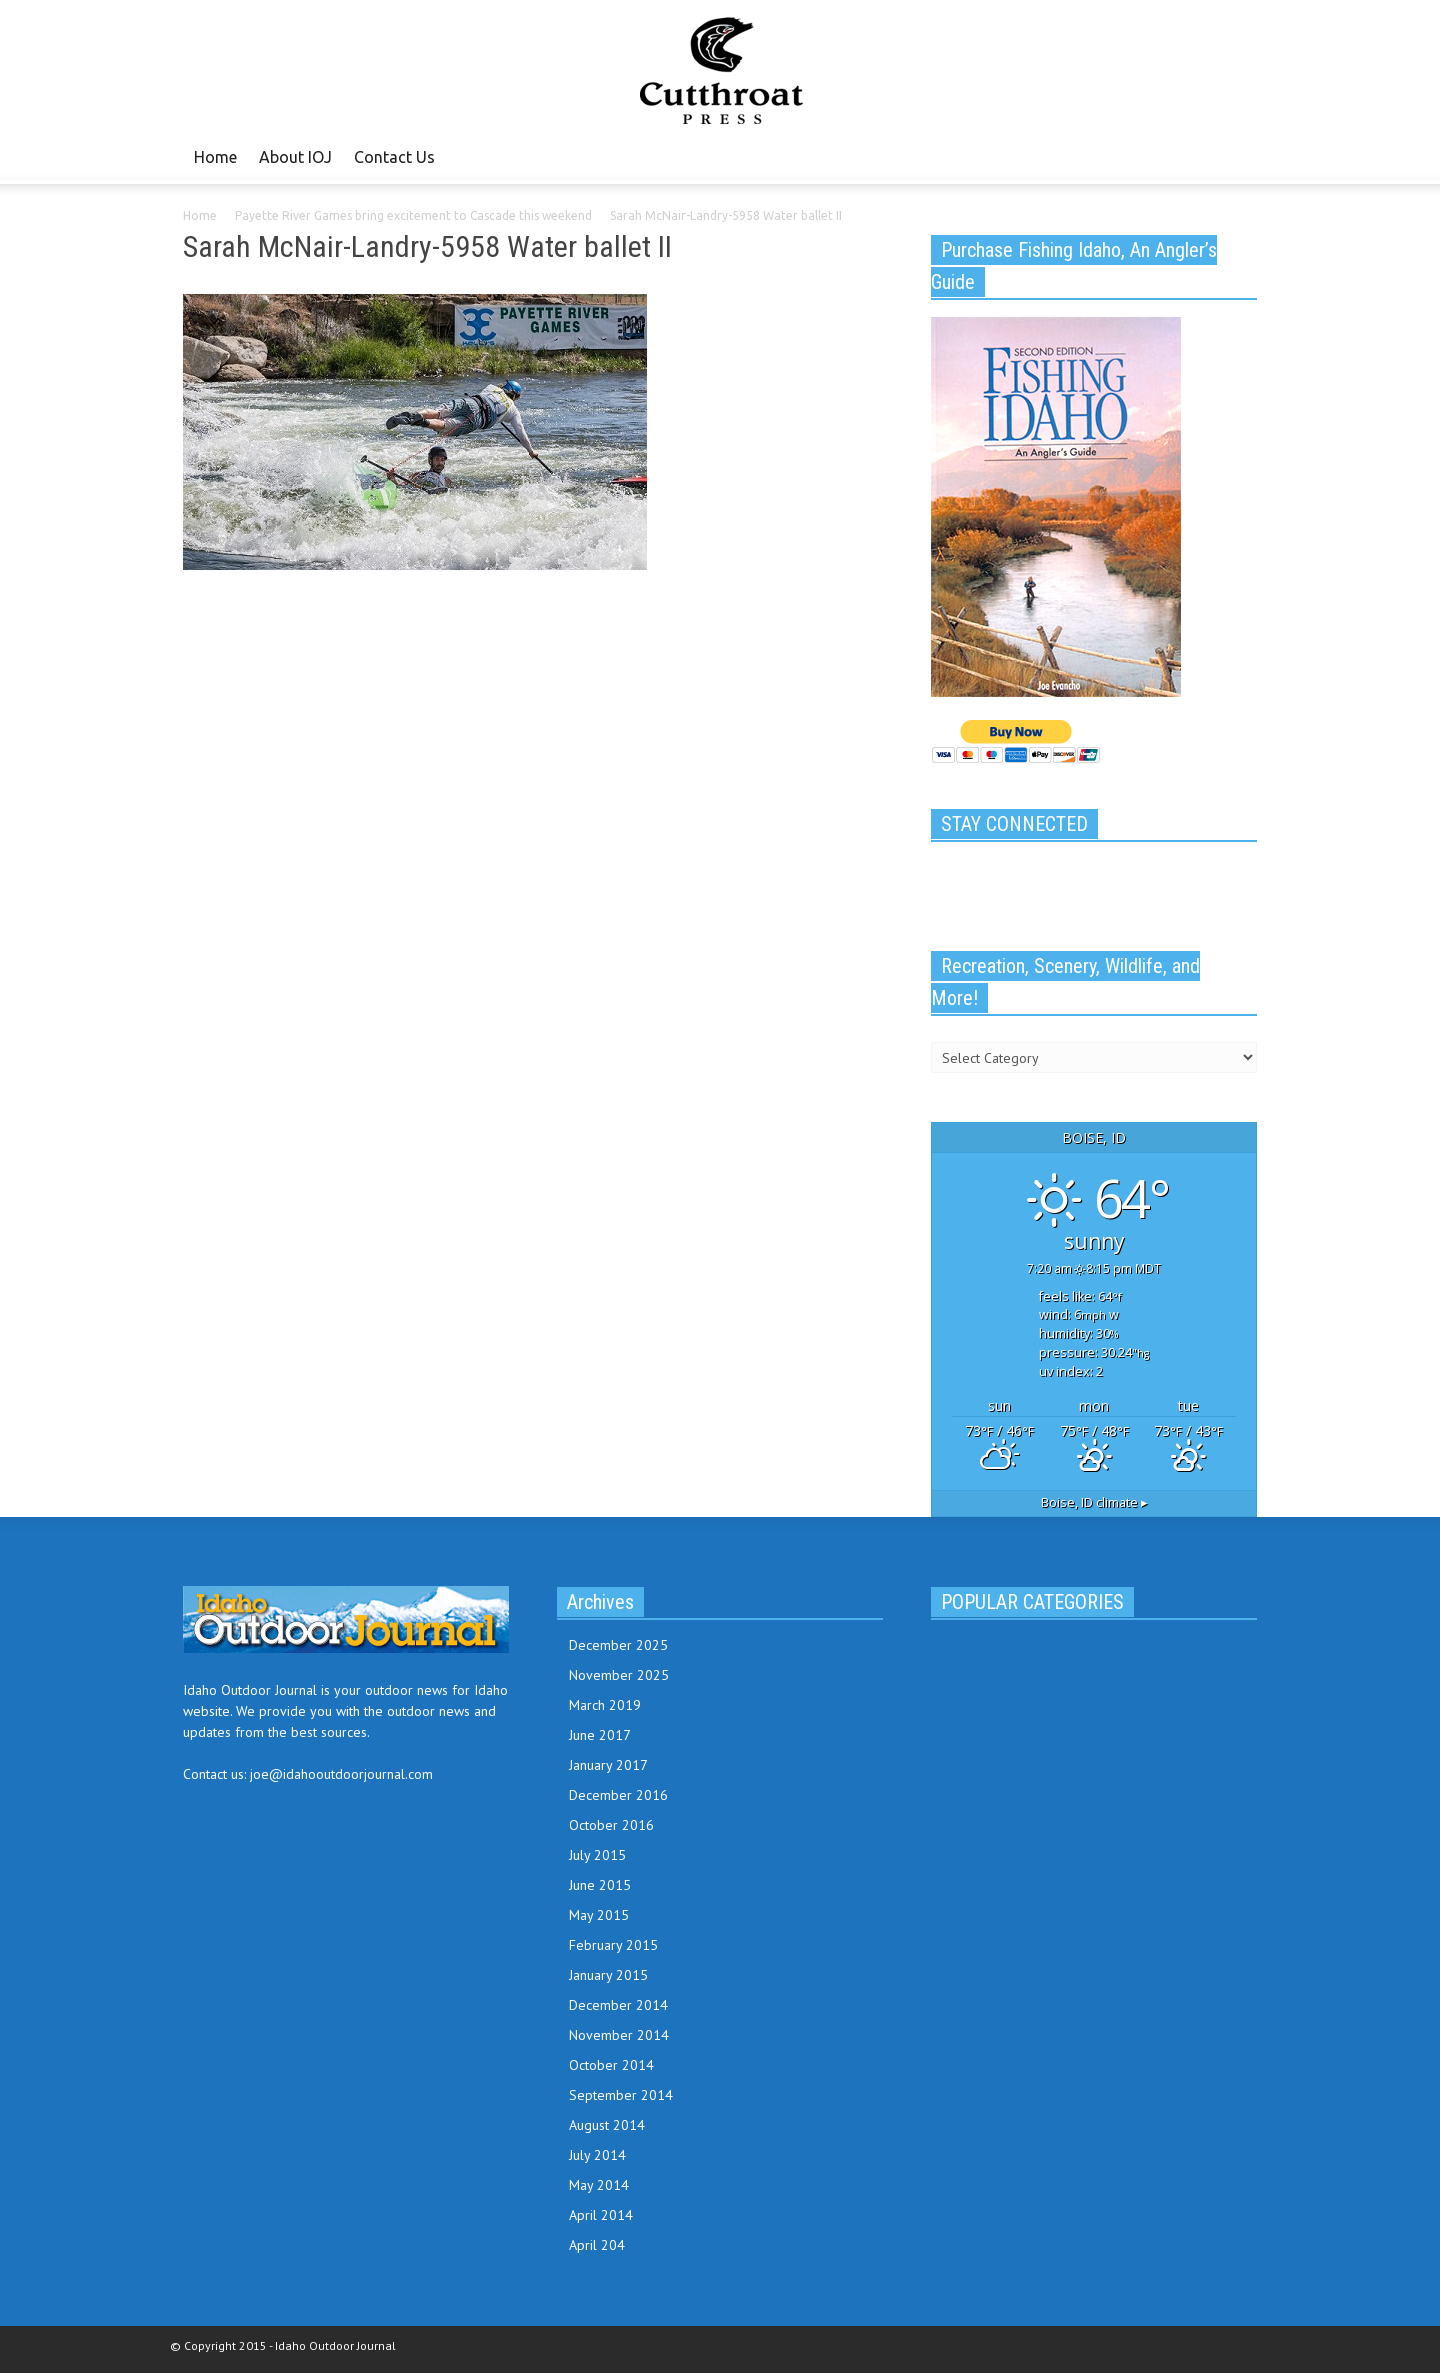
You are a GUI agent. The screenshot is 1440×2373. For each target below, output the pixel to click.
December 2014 (618, 2005)
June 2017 (600, 1735)
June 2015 (600, 1885)
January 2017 (608, 1765)
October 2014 (611, 2065)
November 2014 (619, 2035)
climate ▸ (1094, 1502)
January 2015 (608, 1975)
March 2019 (605, 1705)
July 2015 (597, 1855)
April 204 (597, 2245)
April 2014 (601, 2215)
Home (215, 157)
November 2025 (619, 1675)
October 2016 (611, 1825)
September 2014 (621, 2095)
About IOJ (295, 157)
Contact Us (394, 157)
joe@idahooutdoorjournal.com (341, 1774)
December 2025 (618, 1645)
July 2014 (597, 2155)
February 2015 (613, 1945)
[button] (1237, 156)
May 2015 (599, 1915)
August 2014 (607, 2125)
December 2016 (618, 1795)
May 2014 (599, 2185)
